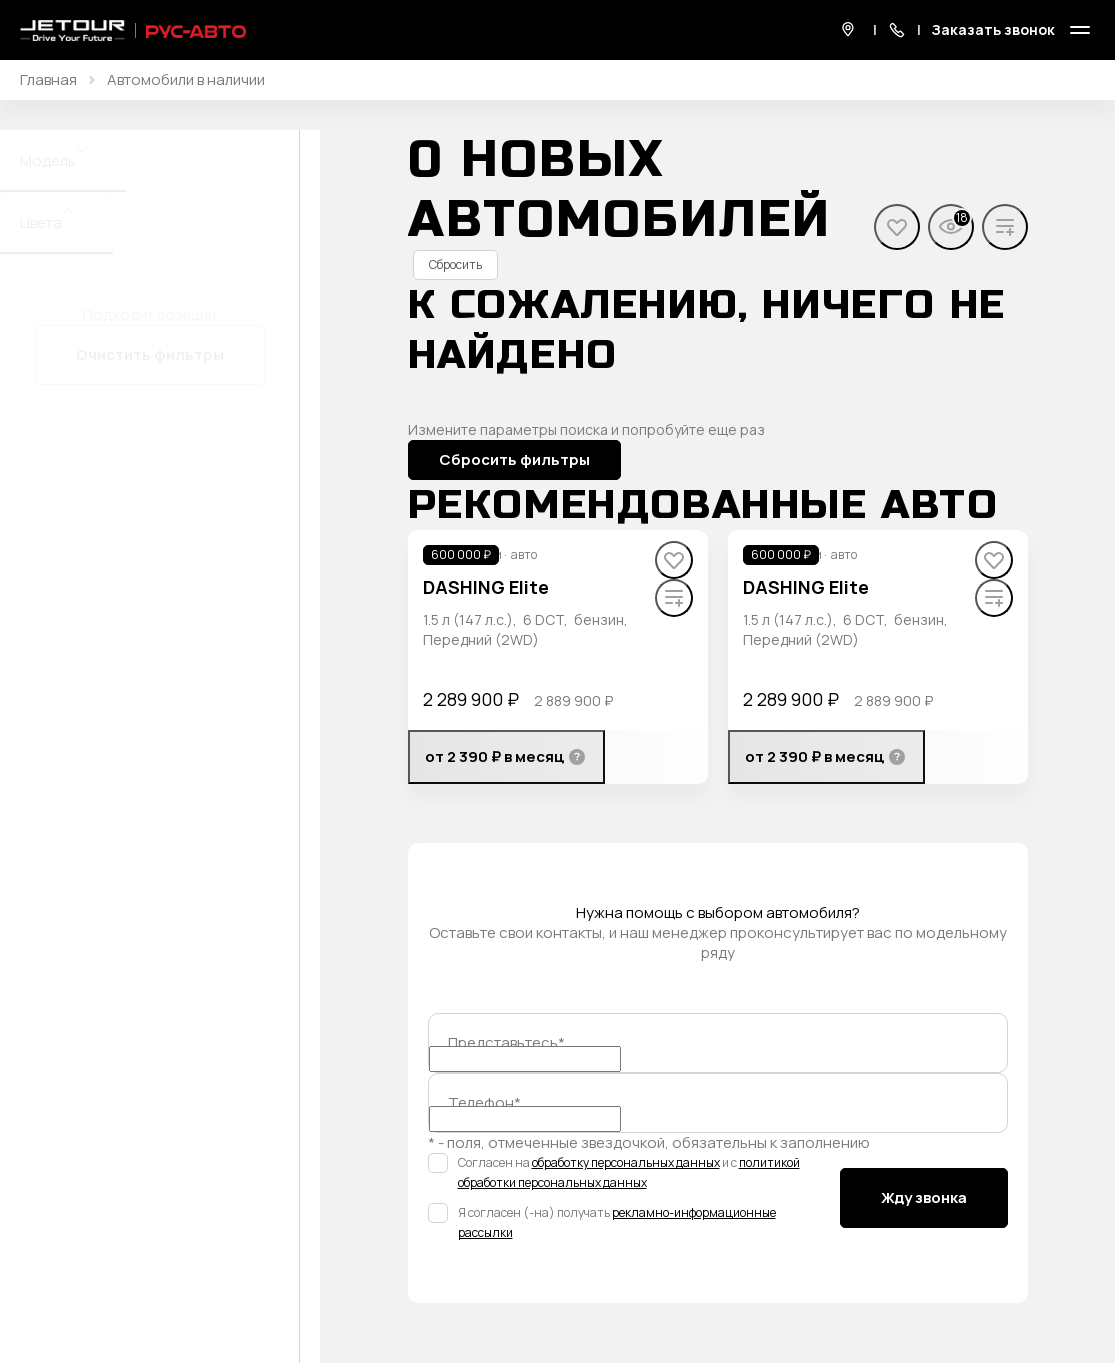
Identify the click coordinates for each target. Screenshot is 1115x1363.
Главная (48, 80)
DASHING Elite (486, 587)
